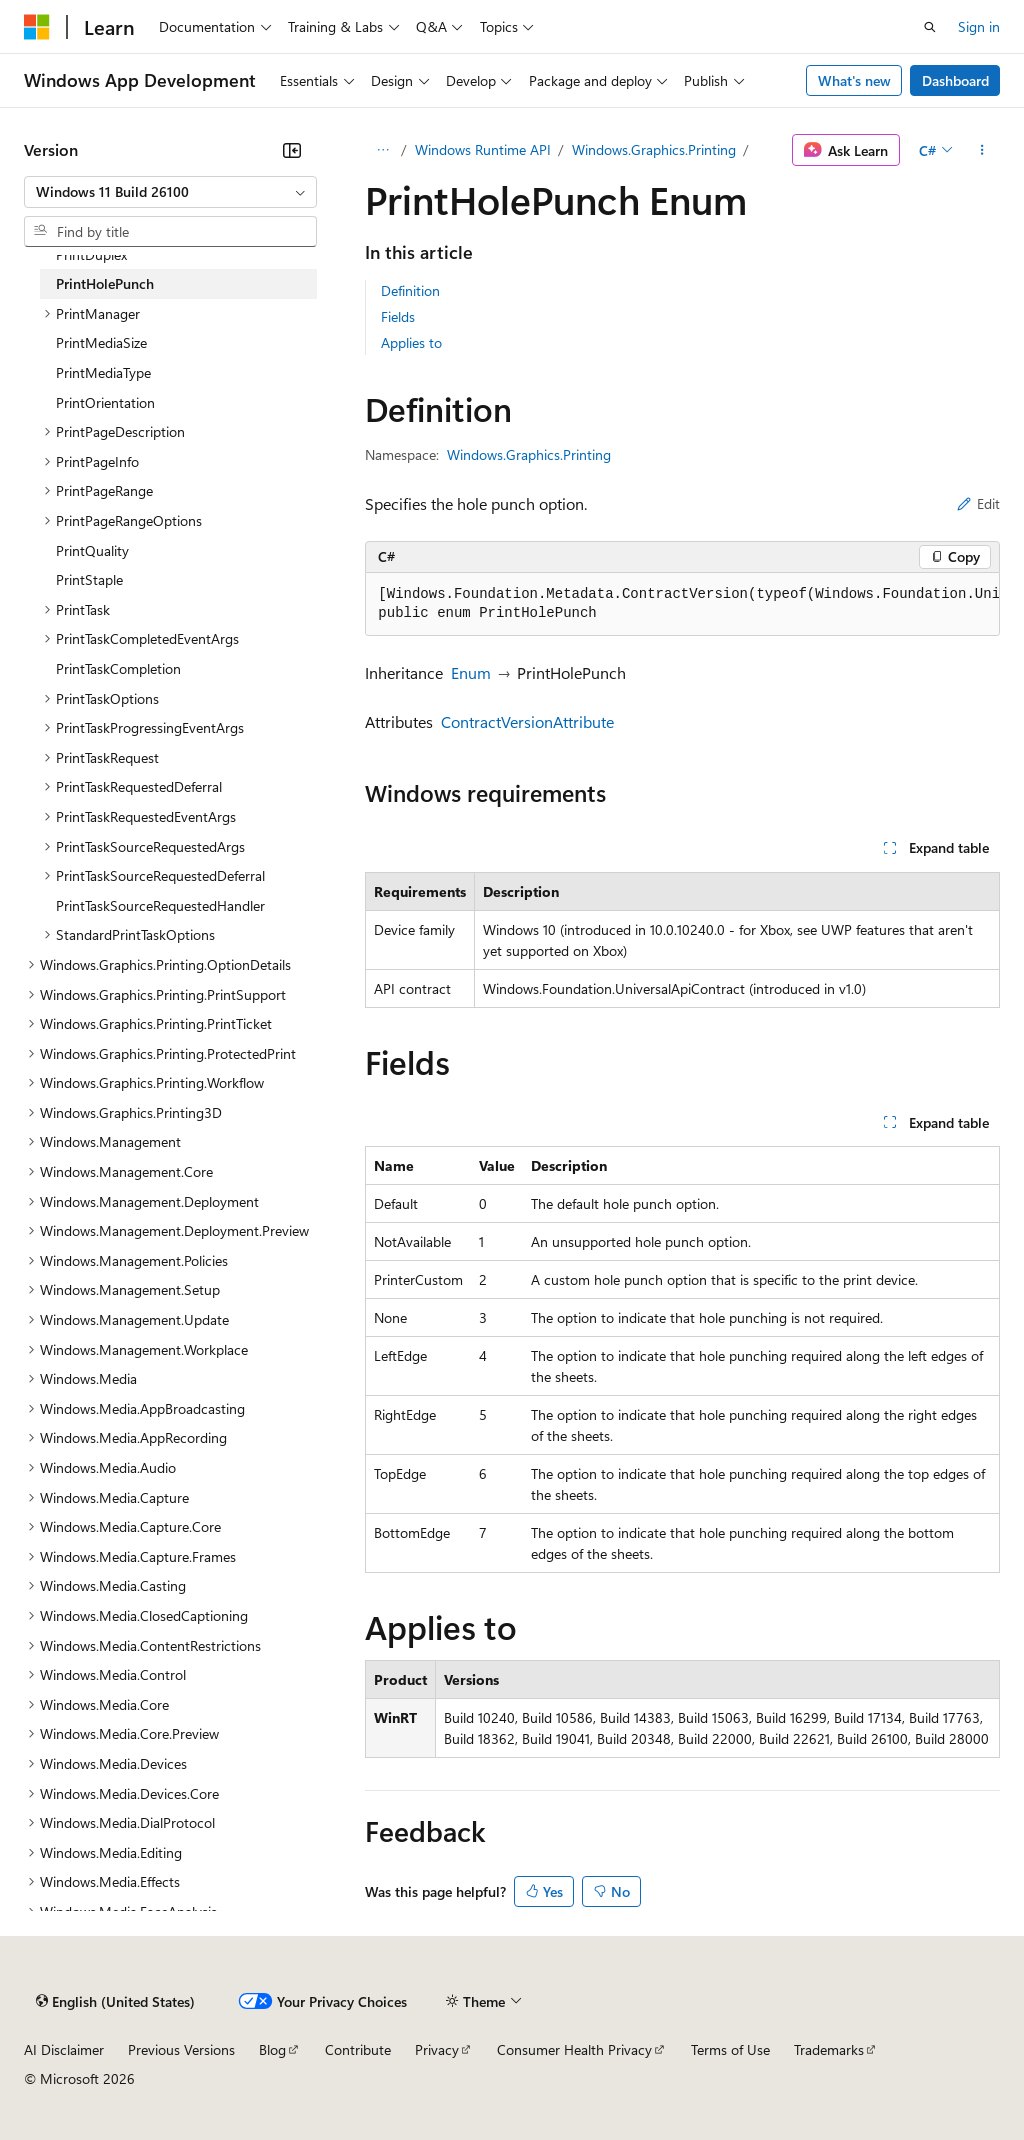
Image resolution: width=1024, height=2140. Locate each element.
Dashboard (955, 80)
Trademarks (829, 2049)
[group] (682, 604)
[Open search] (930, 27)
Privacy (437, 2049)
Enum (471, 672)
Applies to (411, 342)
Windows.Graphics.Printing (654, 149)
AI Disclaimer (64, 2049)
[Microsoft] (37, 27)
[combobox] (170, 192)
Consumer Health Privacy (574, 2049)
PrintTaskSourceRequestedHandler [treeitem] (160, 905)
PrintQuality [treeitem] (92, 550)
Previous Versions (181, 2049)
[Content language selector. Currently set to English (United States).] (115, 2001)
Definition (410, 290)
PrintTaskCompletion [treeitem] (118, 668)
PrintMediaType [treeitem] (103, 372)
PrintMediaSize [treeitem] (101, 342)
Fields (398, 316)
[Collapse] (292, 150)
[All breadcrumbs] (382, 150)
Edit (978, 503)
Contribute (358, 2049)
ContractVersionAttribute (527, 721)
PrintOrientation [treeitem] (105, 402)
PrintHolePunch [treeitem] (105, 283)
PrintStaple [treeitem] (89, 579)
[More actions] (982, 150)
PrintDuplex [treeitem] (91, 254)
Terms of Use (730, 2049)
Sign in (979, 26)
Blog (272, 2049)
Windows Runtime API (483, 149)
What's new (854, 80)
